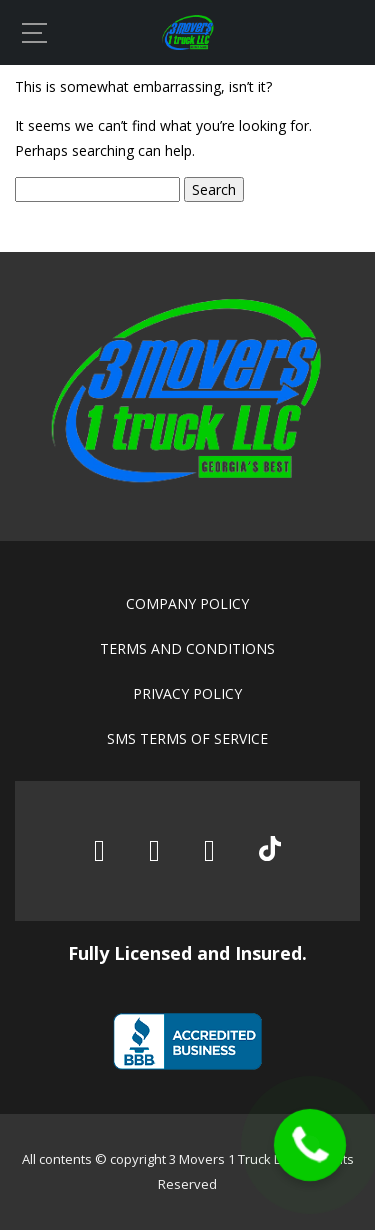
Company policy (187, 603)
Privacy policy (187, 693)
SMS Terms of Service (187, 738)
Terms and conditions (187, 648)
